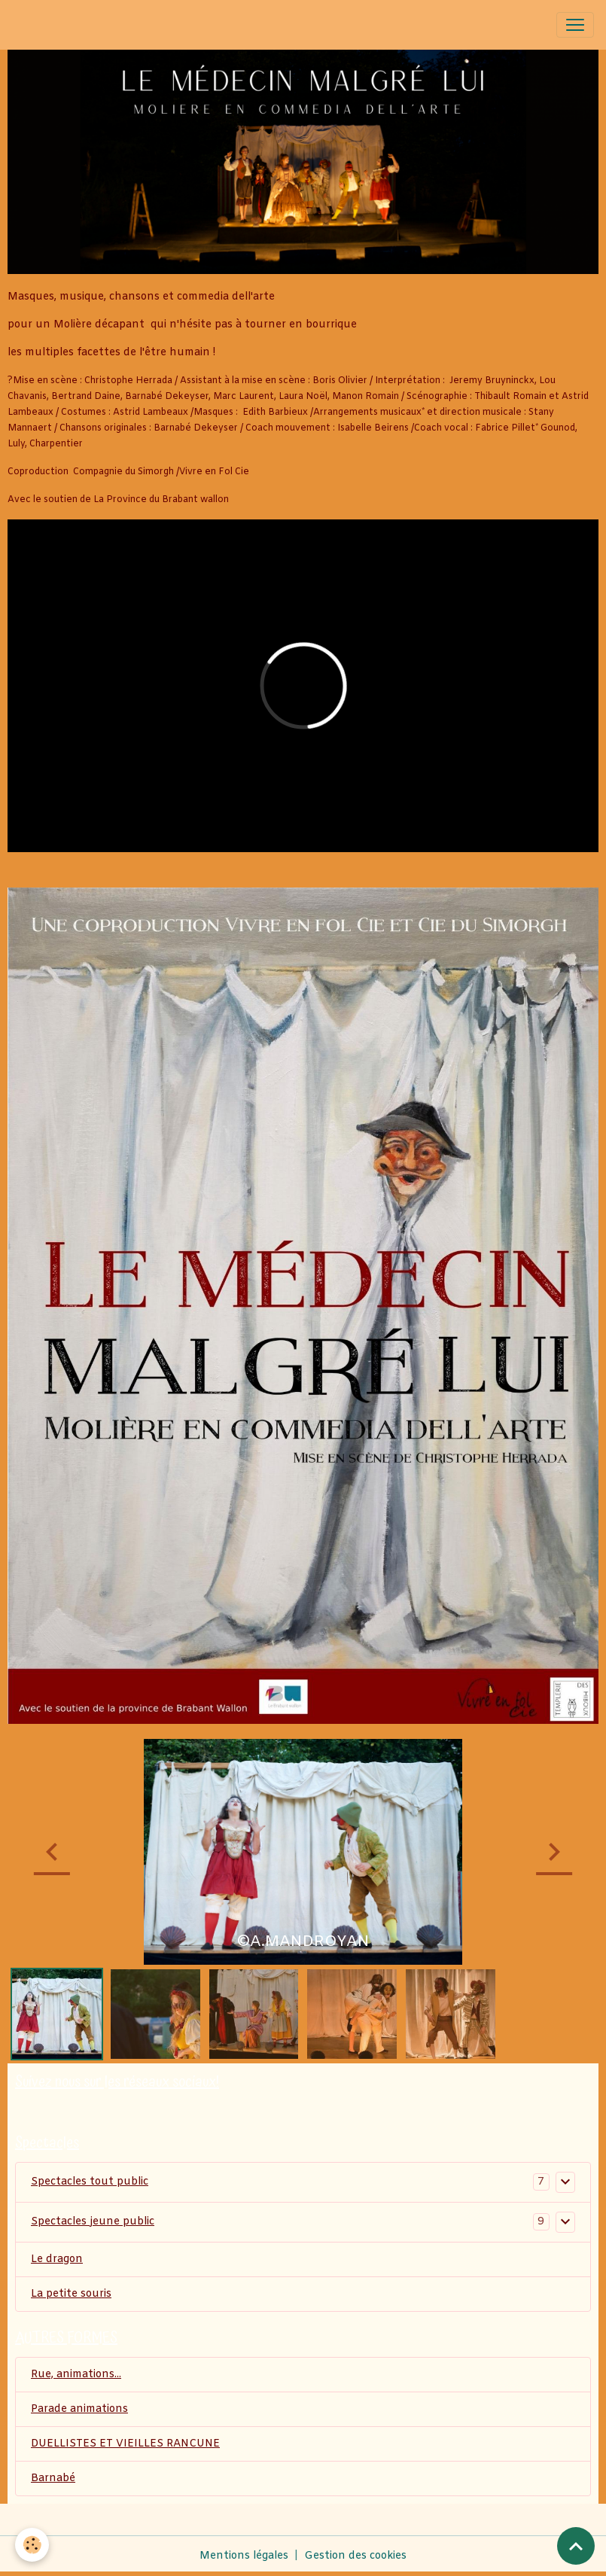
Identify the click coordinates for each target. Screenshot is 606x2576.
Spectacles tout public (89, 2182)
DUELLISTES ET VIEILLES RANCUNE (125, 2444)
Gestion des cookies (355, 2556)
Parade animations (79, 2409)
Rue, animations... (76, 2374)
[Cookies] (32, 2545)
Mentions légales (243, 2556)
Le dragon (57, 2259)
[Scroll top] (576, 2546)
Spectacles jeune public (92, 2222)
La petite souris (71, 2294)
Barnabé (53, 2478)
